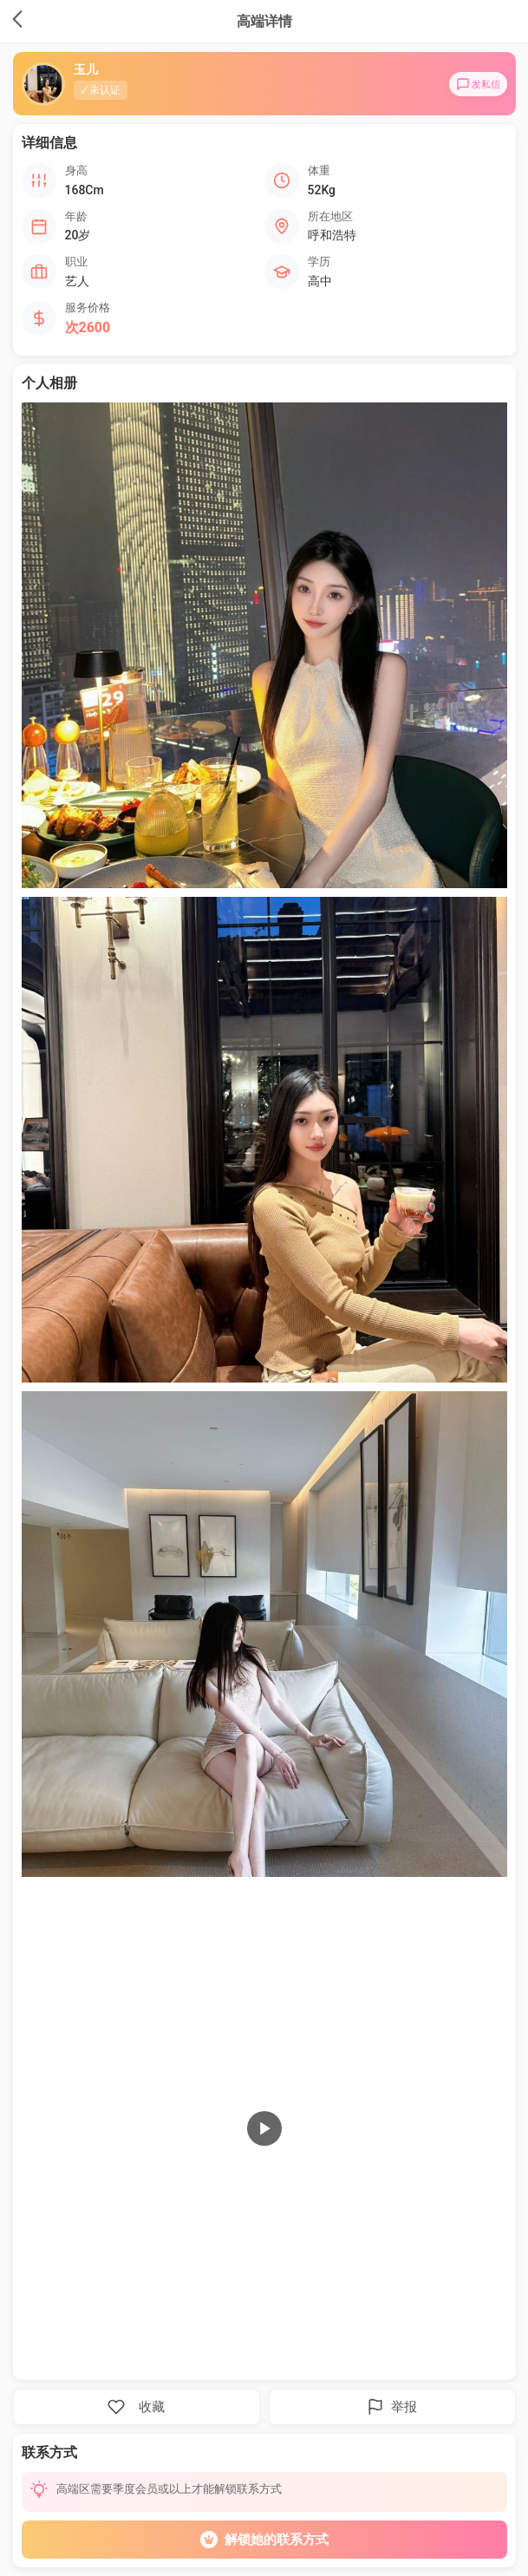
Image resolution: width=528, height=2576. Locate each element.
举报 (392, 2407)
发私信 (478, 84)
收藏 (136, 2407)
